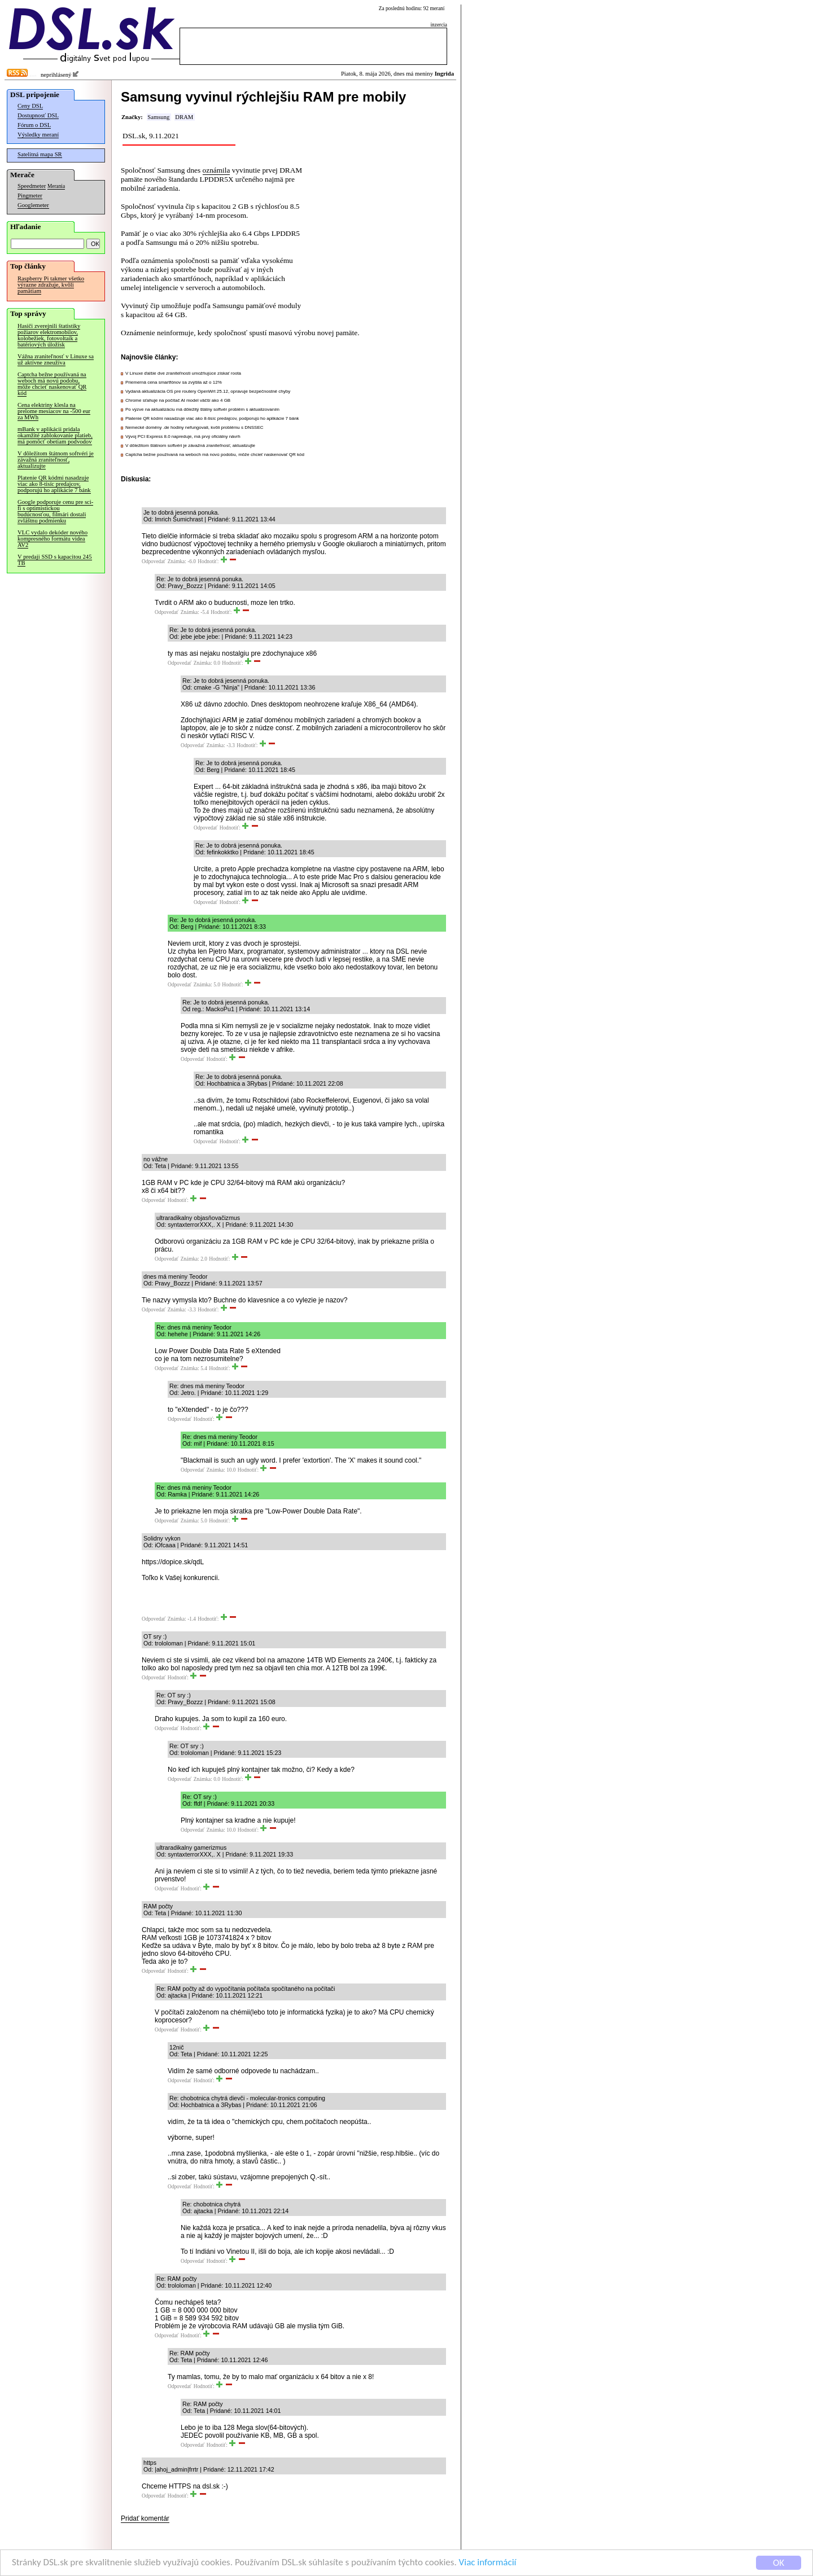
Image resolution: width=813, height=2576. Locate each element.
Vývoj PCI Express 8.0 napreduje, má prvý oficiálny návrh (183, 436)
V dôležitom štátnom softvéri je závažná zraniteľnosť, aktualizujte (56, 459)
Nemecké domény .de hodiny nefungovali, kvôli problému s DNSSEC (194, 427)
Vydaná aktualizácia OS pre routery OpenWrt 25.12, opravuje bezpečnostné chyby (207, 391)
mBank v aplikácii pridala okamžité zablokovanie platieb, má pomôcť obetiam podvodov (55, 435)
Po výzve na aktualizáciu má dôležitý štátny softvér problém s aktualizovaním (202, 409)
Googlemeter (33, 205)
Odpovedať (153, 561)
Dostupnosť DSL (38, 115)
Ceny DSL (30, 106)
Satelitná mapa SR (40, 154)
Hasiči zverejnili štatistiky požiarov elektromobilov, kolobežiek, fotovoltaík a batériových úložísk (49, 335)
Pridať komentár (145, 2518)
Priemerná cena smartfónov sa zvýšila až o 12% (173, 382)
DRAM (184, 117)
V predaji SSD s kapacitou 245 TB (55, 560)
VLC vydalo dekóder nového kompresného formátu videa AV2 (53, 538)
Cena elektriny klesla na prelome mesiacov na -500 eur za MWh (54, 411)
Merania (56, 186)
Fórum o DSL (34, 125)
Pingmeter (30, 195)
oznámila (216, 170)
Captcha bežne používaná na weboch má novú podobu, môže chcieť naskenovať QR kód (52, 383)
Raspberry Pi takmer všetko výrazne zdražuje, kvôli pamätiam (51, 284)
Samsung (158, 117)
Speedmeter (32, 186)
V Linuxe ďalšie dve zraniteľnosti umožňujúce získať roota (183, 373)
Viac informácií (488, 2563)
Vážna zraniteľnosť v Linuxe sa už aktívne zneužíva (56, 359)
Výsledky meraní (38, 134)
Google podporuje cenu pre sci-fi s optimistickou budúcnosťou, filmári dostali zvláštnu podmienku (55, 511)
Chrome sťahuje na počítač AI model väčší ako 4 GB (177, 400)
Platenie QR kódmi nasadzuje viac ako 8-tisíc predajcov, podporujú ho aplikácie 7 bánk (54, 484)
